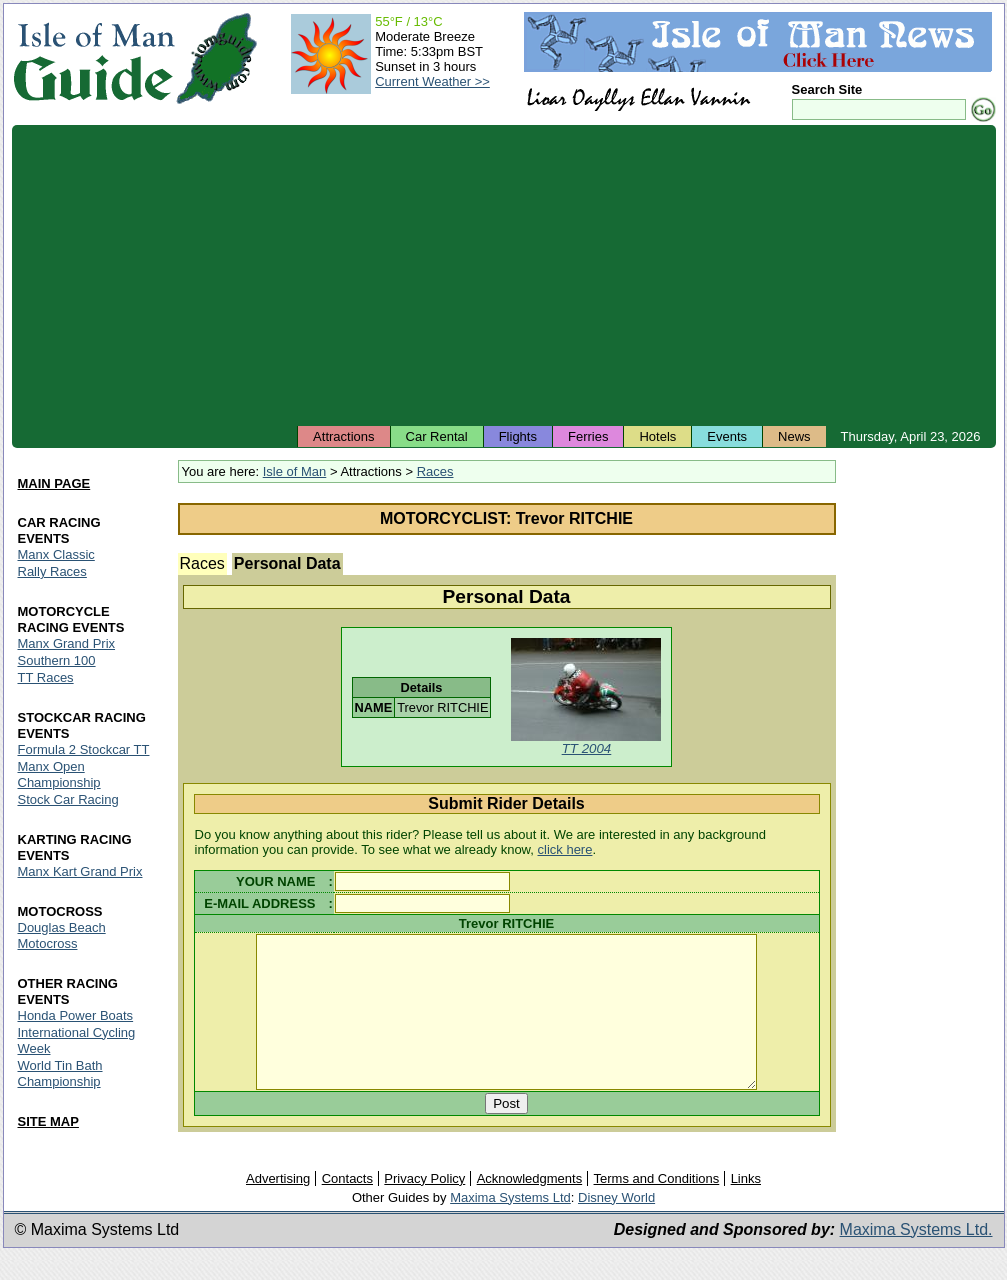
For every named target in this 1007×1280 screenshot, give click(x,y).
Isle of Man (295, 471)
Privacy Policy (424, 1207)
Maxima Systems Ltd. (916, 1258)
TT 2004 (587, 748)
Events (727, 436)
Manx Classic (56, 554)
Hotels (657, 436)
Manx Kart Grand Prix (80, 871)
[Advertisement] (504, 275)
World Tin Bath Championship (60, 1073)
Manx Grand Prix (67, 643)
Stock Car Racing (68, 799)
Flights (518, 436)
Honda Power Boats (76, 1015)
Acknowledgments (530, 1207)
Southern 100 (57, 660)
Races (435, 471)
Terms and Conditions (657, 1207)
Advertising (278, 1207)
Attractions (343, 436)
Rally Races (52, 571)
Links (746, 1207)
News (794, 436)
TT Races (46, 677)
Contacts (347, 1207)
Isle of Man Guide (93, 58)
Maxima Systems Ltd (510, 1226)
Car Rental (437, 436)
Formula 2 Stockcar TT (84, 749)
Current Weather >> (432, 81)
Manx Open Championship (59, 774)
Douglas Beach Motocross (62, 935)
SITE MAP (48, 1121)
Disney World (616, 1226)
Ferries (588, 436)
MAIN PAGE (54, 483)
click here (565, 849)
